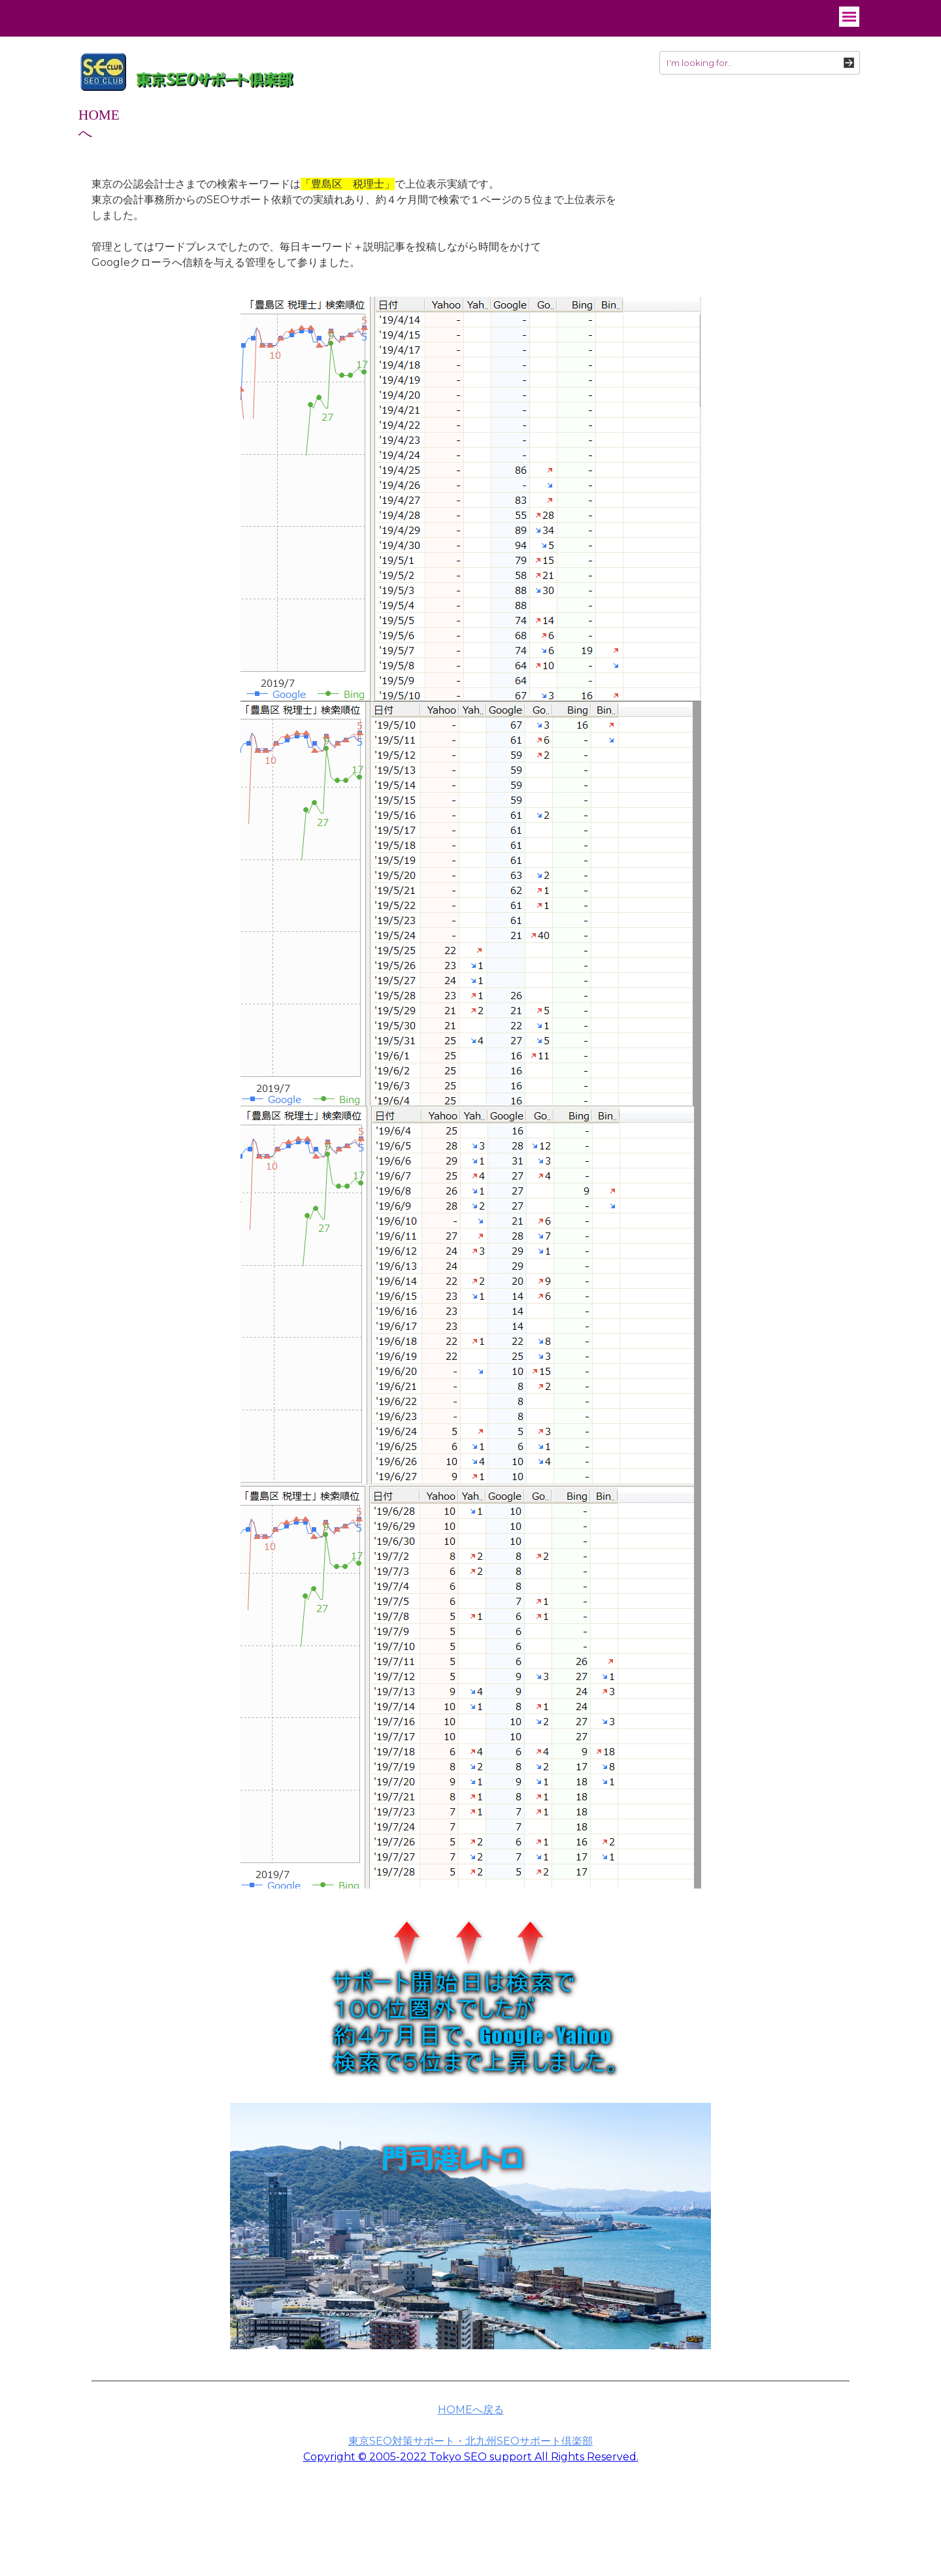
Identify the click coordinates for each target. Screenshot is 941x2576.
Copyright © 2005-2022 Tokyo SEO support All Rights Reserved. (470, 2457)
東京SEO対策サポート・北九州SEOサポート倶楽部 (470, 2441)
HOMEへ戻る (471, 2409)
